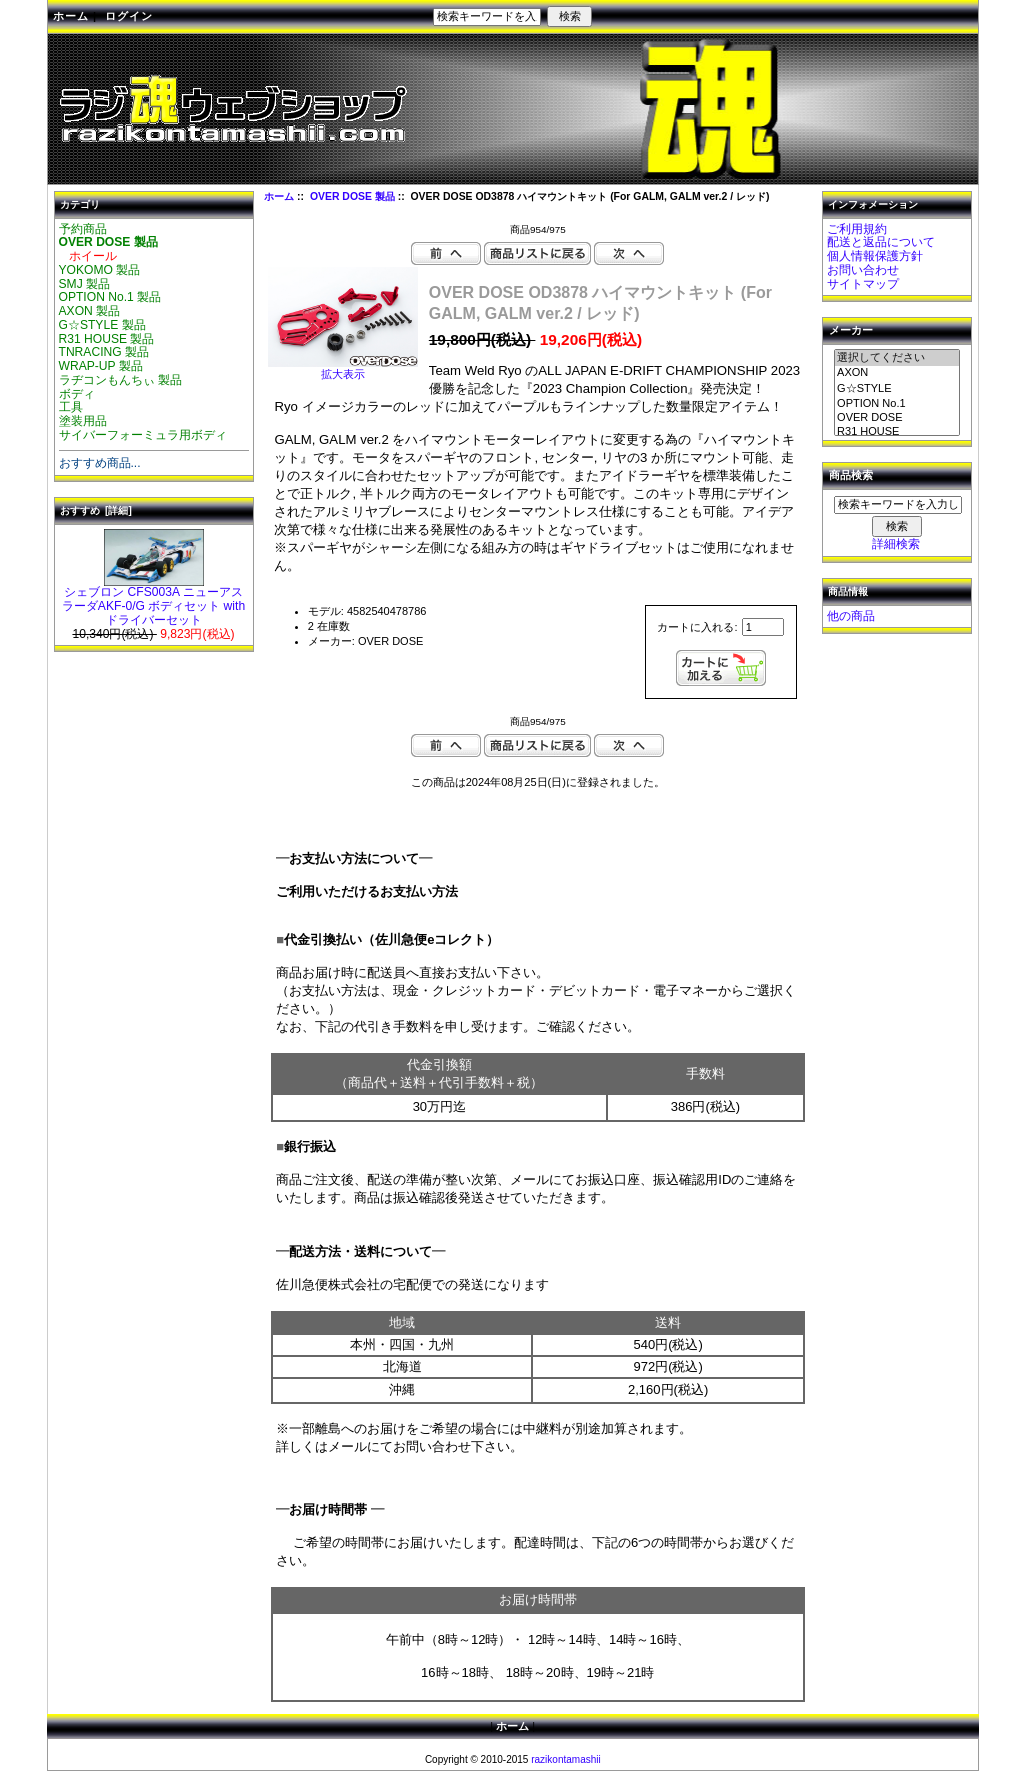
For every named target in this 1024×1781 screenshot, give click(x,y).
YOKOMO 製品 (100, 270)
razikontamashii (565, 1759)
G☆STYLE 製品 (102, 325)
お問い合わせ (863, 270)
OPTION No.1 (897, 404)
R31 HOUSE (897, 432)
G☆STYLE (897, 389)
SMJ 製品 (85, 284)
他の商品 (851, 616)
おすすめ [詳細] (96, 510)
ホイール (88, 256)
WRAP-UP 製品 (101, 366)
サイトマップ (863, 284)
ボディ (77, 394)
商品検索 (851, 476)
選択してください (897, 358)
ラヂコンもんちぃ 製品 (120, 380)
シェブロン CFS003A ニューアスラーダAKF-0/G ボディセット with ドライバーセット (153, 601)
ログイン (129, 16)
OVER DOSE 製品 (352, 196)
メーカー (851, 331)
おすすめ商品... (100, 463)
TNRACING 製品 (104, 352)
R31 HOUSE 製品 (107, 339)
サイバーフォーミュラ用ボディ (143, 435)
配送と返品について (881, 242)
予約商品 (83, 229)
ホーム (71, 16)
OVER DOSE (897, 418)
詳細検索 (896, 544)
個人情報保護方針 (875, 256)
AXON (897, 373)
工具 (71, 407)
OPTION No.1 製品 (110, 297)
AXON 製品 (90, 311)
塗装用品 (83, 421)
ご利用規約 (857, 229)
